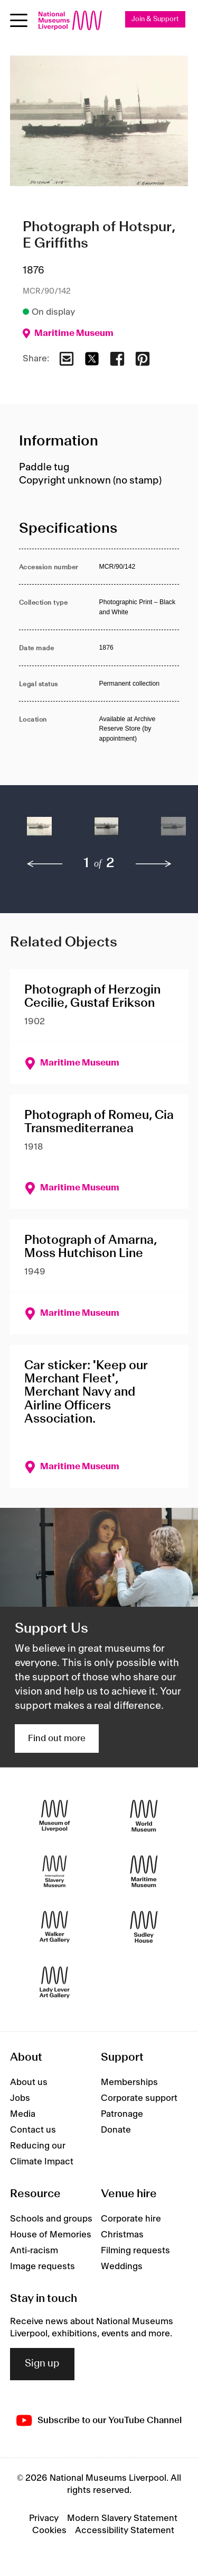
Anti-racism (34, 2250)
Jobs (20, 2098)
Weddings (122, 2266)
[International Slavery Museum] (54, 1871)
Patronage (122, 2114)
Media (22, 2114)
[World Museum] (143, 1816)
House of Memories (50, 2235)
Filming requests (135, 2250)
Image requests (42, 2266)
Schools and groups (51, 2219)
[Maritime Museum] (143, 1871)
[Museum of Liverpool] (54, 1816)
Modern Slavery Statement (122, 2518)
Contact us (33, 2130)
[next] (154, 864)
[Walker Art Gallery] (54, 1927)
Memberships (129, 2082)
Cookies (49, 2530)
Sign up (42, 2364)
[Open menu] (18, 20)
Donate (116, 2130)
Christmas (122, 2235)
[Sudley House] (143, 1927)
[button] (39, 831)
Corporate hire (131, 2219)
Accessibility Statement (124, 2530)
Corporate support (139, 2098)
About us (29, 2082)
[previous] (45, 864)
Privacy (44, 2518)
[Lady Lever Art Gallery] (54, 1982)
